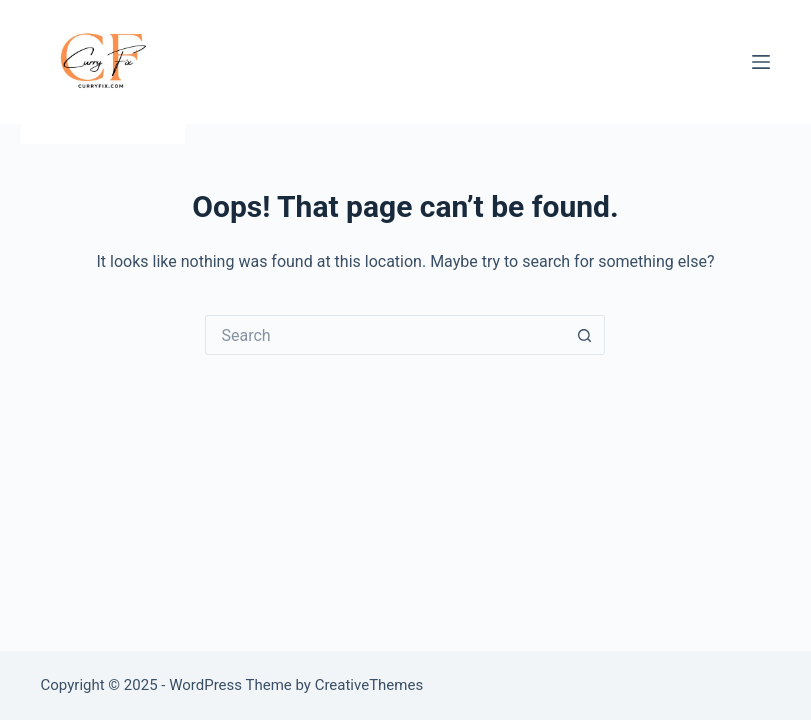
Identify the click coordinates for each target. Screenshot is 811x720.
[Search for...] (385, 335)
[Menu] (761, 62)
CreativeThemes (369, 685)
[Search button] (585, 335)
